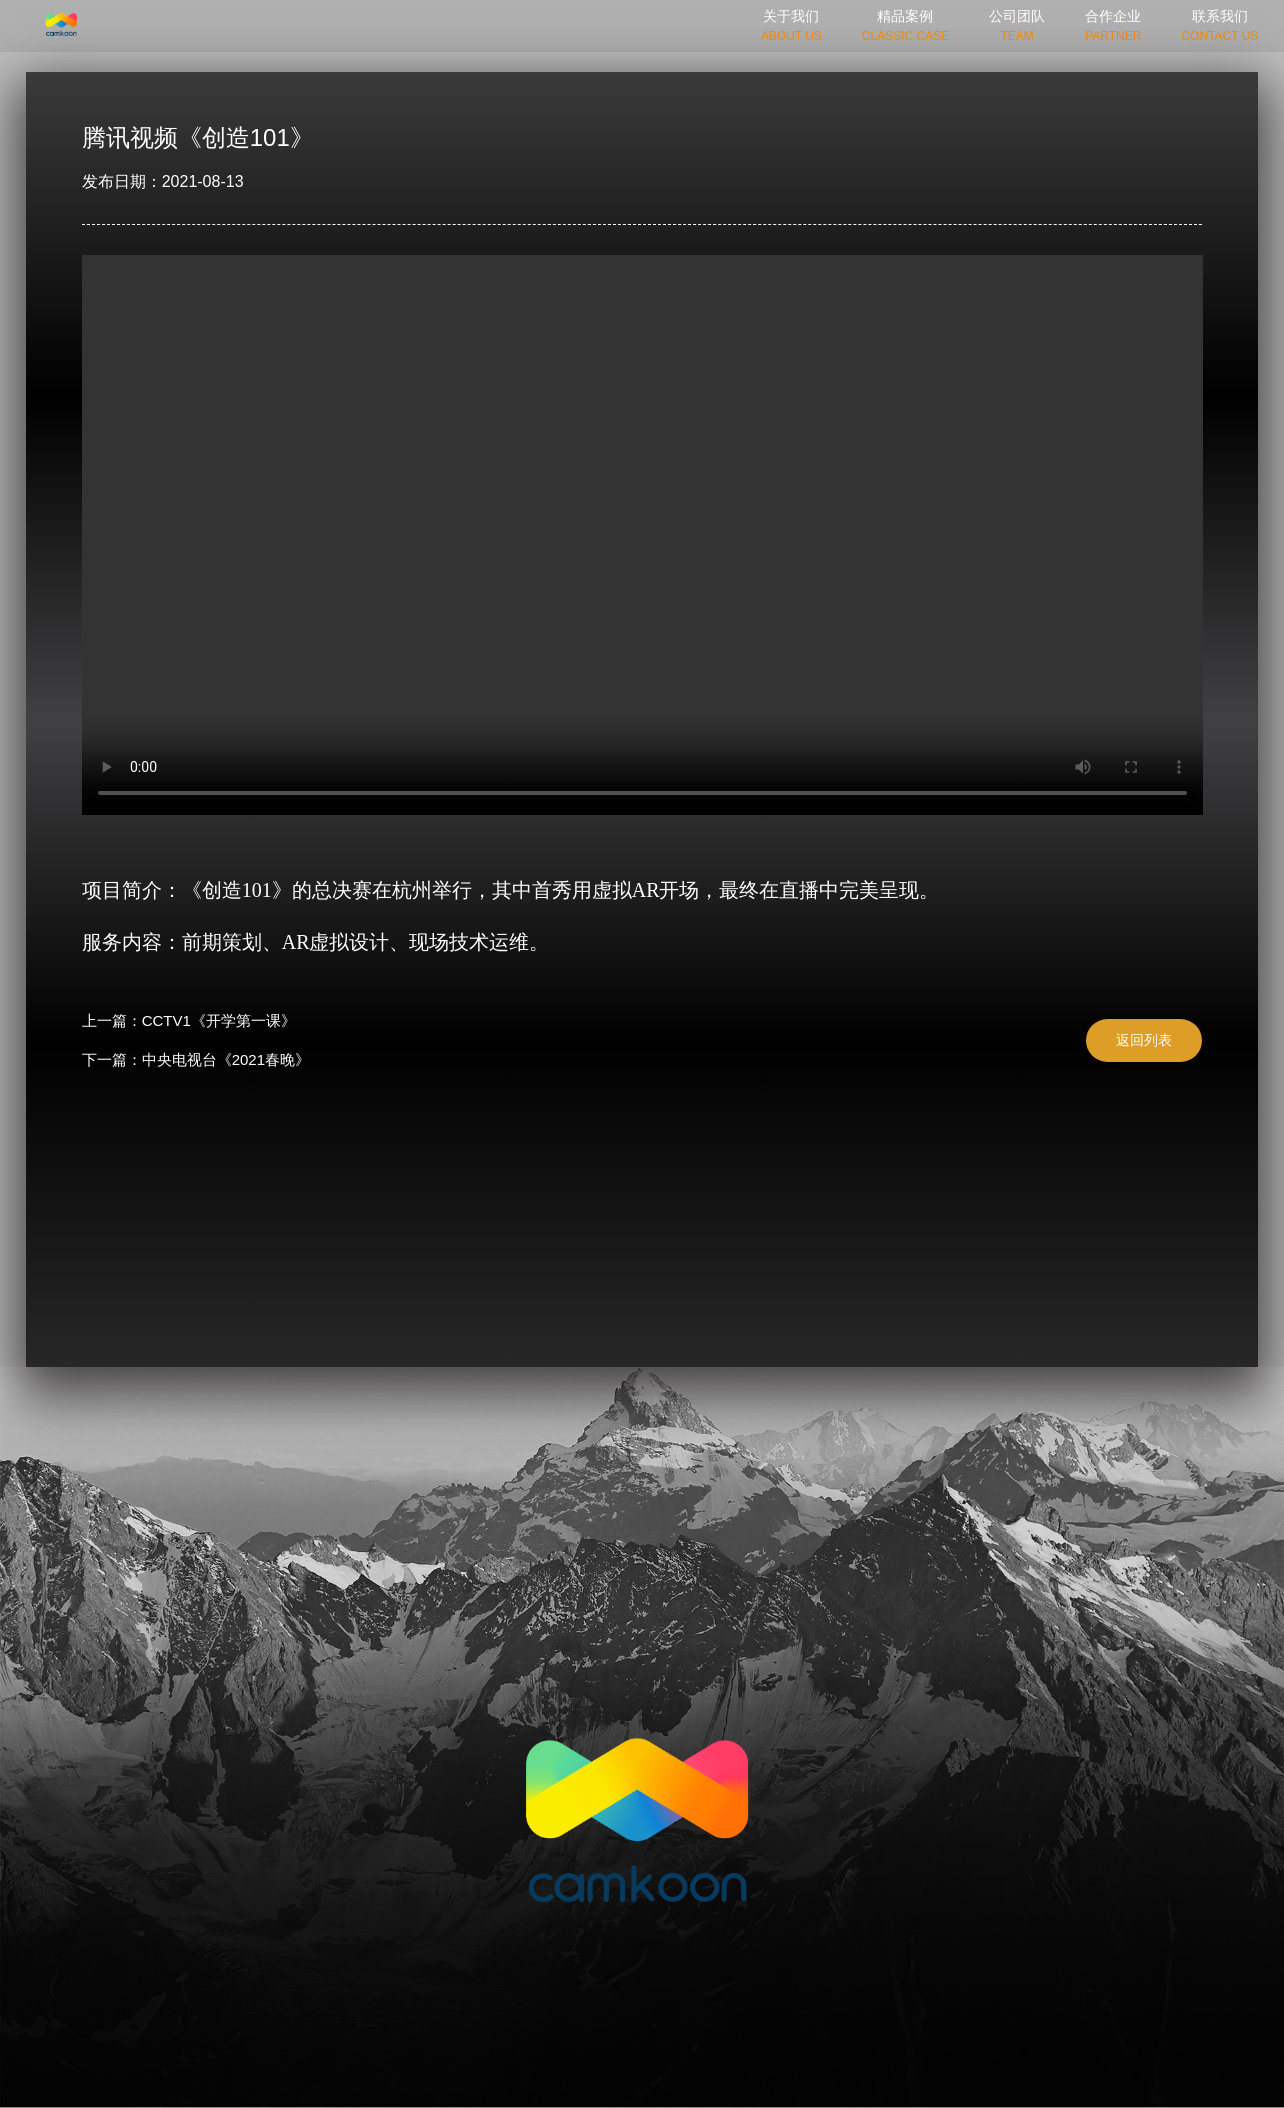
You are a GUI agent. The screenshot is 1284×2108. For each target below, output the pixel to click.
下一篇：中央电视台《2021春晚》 (196, 1059)
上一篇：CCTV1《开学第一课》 (189, 1020)
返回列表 (1144, 1040)
